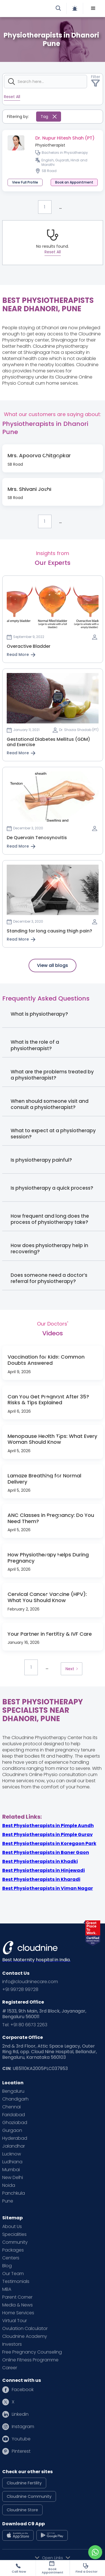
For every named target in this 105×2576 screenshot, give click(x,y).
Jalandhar (13, 2146)
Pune (7, 2201)
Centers (10, 2258)
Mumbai (11, 2169)
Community (15, 2242)
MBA (6, 2289)
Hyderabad (14, 2138)
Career (9, 2367)
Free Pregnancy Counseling (32, 2352)
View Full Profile (25, 182)
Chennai (11, 2106)
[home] (28, 8)
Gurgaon (12, 2130)
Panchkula (13, 2193)
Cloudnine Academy (24, 2336)
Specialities (14, 2234)
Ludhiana (12, 2161)
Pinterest (21, 2451)
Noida (8, 2185)
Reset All (12, 96)
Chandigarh (15, 2099)
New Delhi (12, 2177)
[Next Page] (71, 1668)
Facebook (23, 2389)
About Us (12, 2226)
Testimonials (15, 2281)
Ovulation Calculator (25, 2328)
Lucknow (11, 2154)
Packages (13, 2250)
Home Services (18, 2312)
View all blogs (52, 965)
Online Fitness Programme (30, 2360)
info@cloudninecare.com (30, 1981)
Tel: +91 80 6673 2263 (24, 2024)
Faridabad (13, 2114)
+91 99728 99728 (20, 1989)
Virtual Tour (14, 2320)
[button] (93, 8)
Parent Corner (17, 2297)
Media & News (17, 2305)
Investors (12, 2344)
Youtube (21, 2439)
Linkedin (20, 2414)
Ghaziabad (14, 2122)
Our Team (13, 2273)
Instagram (23, 2426)
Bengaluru (13, 2091)
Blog (7, 2265)
